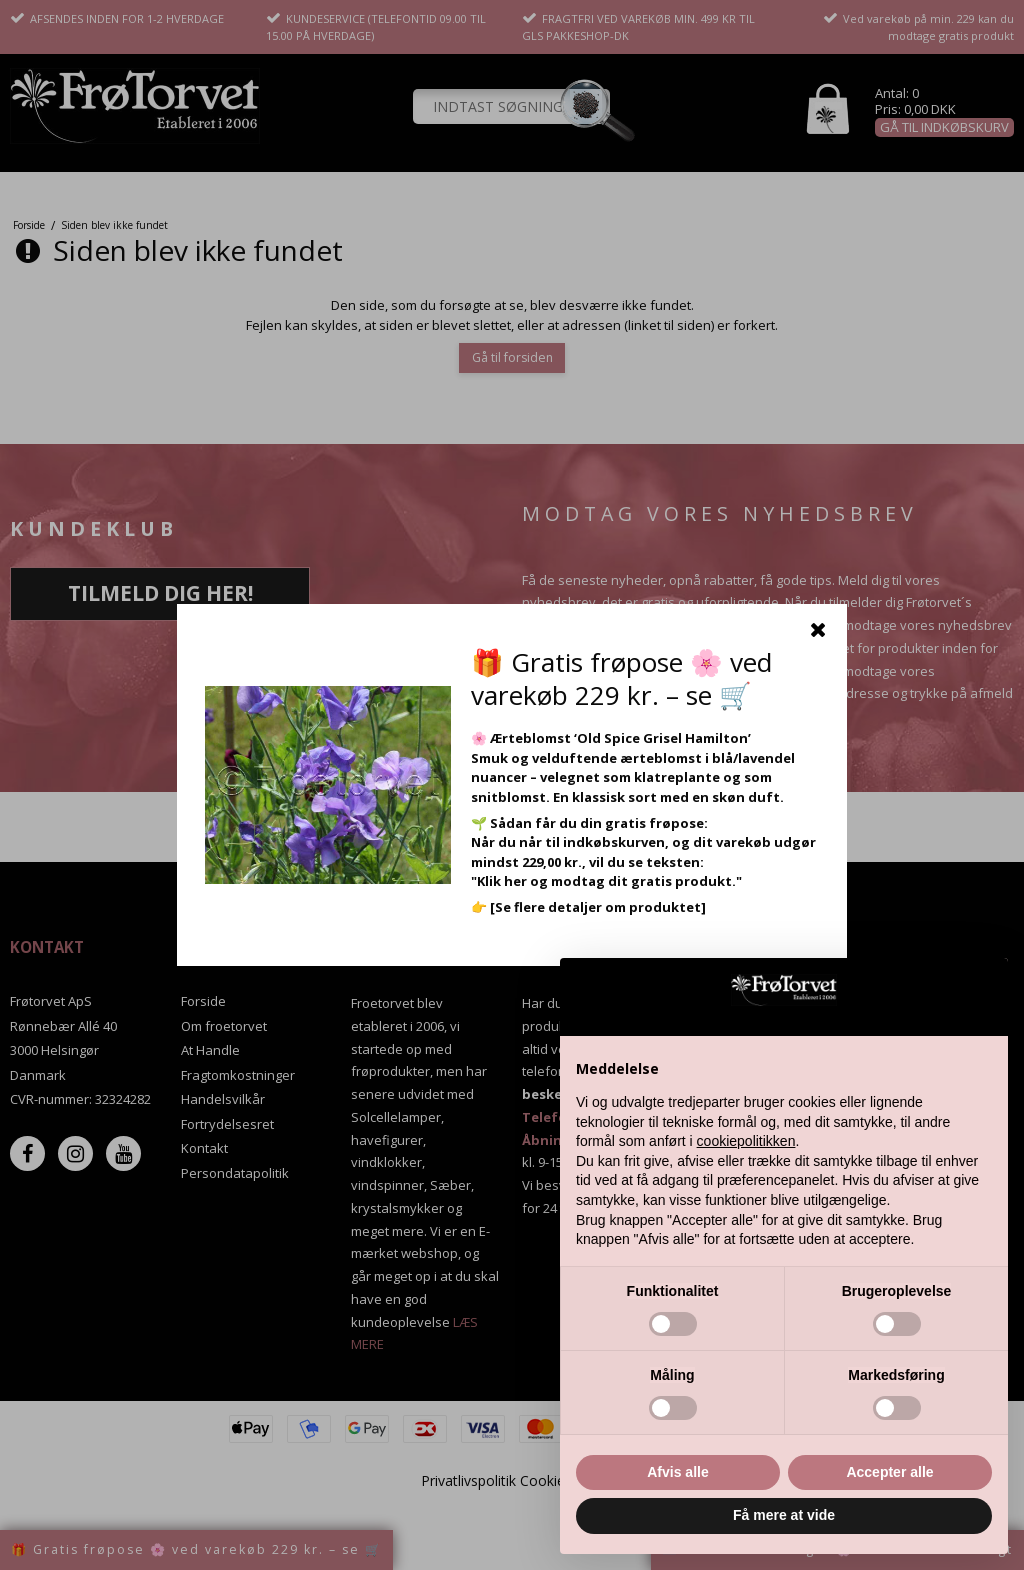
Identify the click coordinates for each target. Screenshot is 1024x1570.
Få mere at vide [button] (784, 1515)
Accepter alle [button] (889, 1472)
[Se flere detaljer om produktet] (598, 907)
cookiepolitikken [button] (746, 1141)
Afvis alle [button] (677, 1472)
